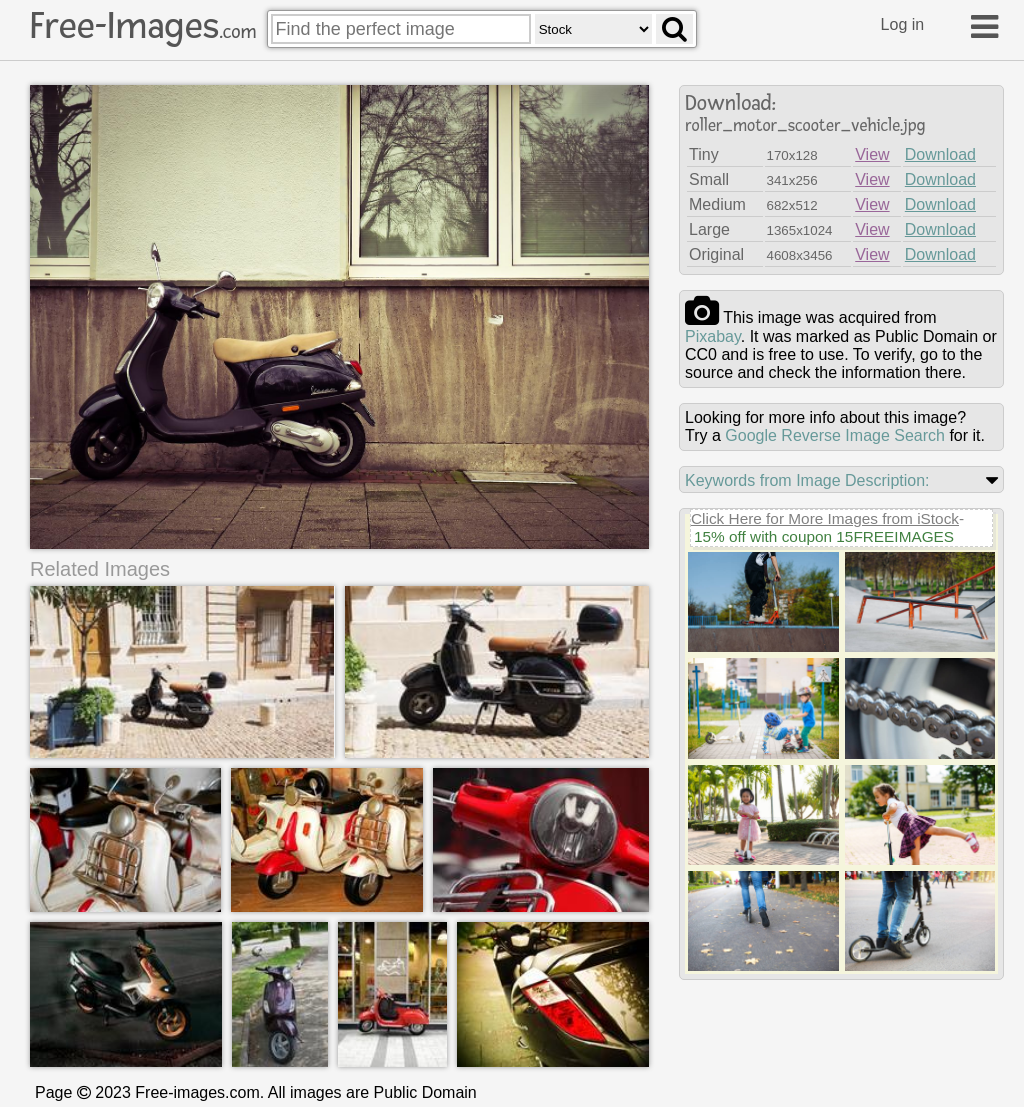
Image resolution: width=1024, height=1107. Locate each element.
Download (940, 154)
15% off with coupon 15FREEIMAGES (824, 536)
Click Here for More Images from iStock (825, 518)
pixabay (713, 336)
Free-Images (143, 26)
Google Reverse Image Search (835, 435)
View (872, 154)
